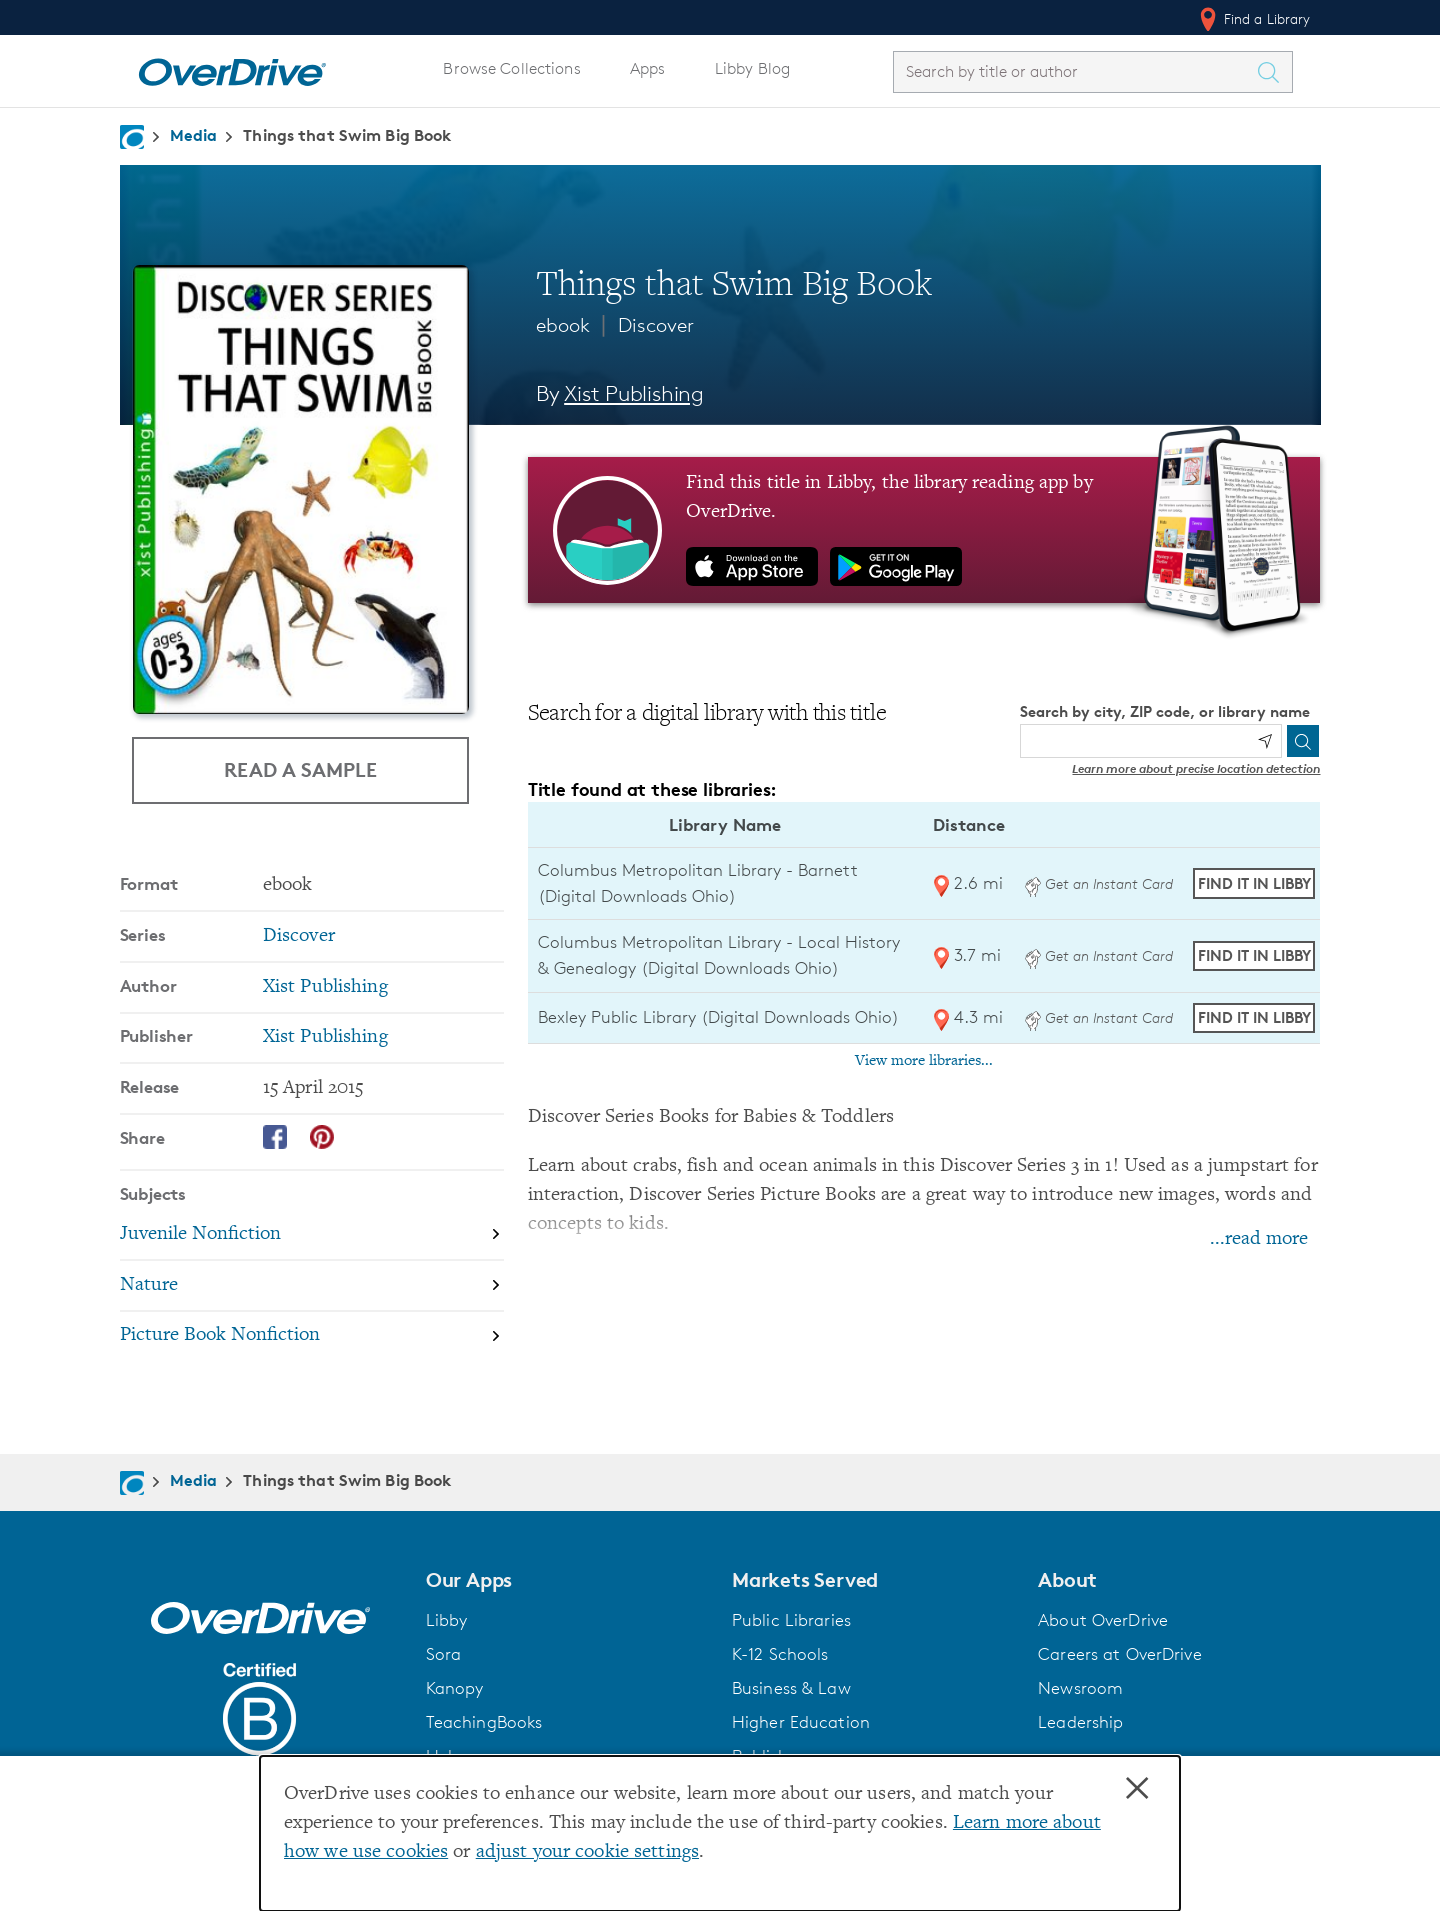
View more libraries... (924, 1061)
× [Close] (1137, 1789)
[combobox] (1075, 71)
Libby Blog (752, 68)
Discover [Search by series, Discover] (299, 936)
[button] (567, 1580)
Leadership (1080, 1722)
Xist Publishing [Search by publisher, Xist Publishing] (325, 1037)
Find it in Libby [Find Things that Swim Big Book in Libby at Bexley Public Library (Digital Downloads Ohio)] (1254, 1017)
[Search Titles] (1274, 72)
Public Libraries (791, 1620)
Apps (648, 68)
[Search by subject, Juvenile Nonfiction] (312, 1235)
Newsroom (1080, 1688)
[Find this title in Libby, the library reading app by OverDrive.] (924, 530)
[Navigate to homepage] (132, 137)
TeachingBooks (484, 1722)
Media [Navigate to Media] (194, 135)
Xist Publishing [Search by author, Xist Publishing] (634, 393)
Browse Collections (511, 68)
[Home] (232, 68)
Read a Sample (300, 769)
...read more (1259, 1239)
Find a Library (1253, 19)
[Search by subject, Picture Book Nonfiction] (312, 1336)
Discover (656, 325)
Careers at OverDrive (1119, 1654)
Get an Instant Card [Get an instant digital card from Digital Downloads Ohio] (1099, 883)
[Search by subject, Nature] (312, 1286)
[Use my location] (1265, 741)
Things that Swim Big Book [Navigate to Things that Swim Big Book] (347, 135)
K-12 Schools (780, 1654)
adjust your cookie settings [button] (587, 1852)
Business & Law (791, 1688)
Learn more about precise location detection (1196, 768)
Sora (444, 1654)
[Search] (1303, 741)
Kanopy (455, 1688)
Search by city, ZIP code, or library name (1165, 711)
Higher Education (801, 1722)
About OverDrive (1103, 1620)
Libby (447, 1620)
